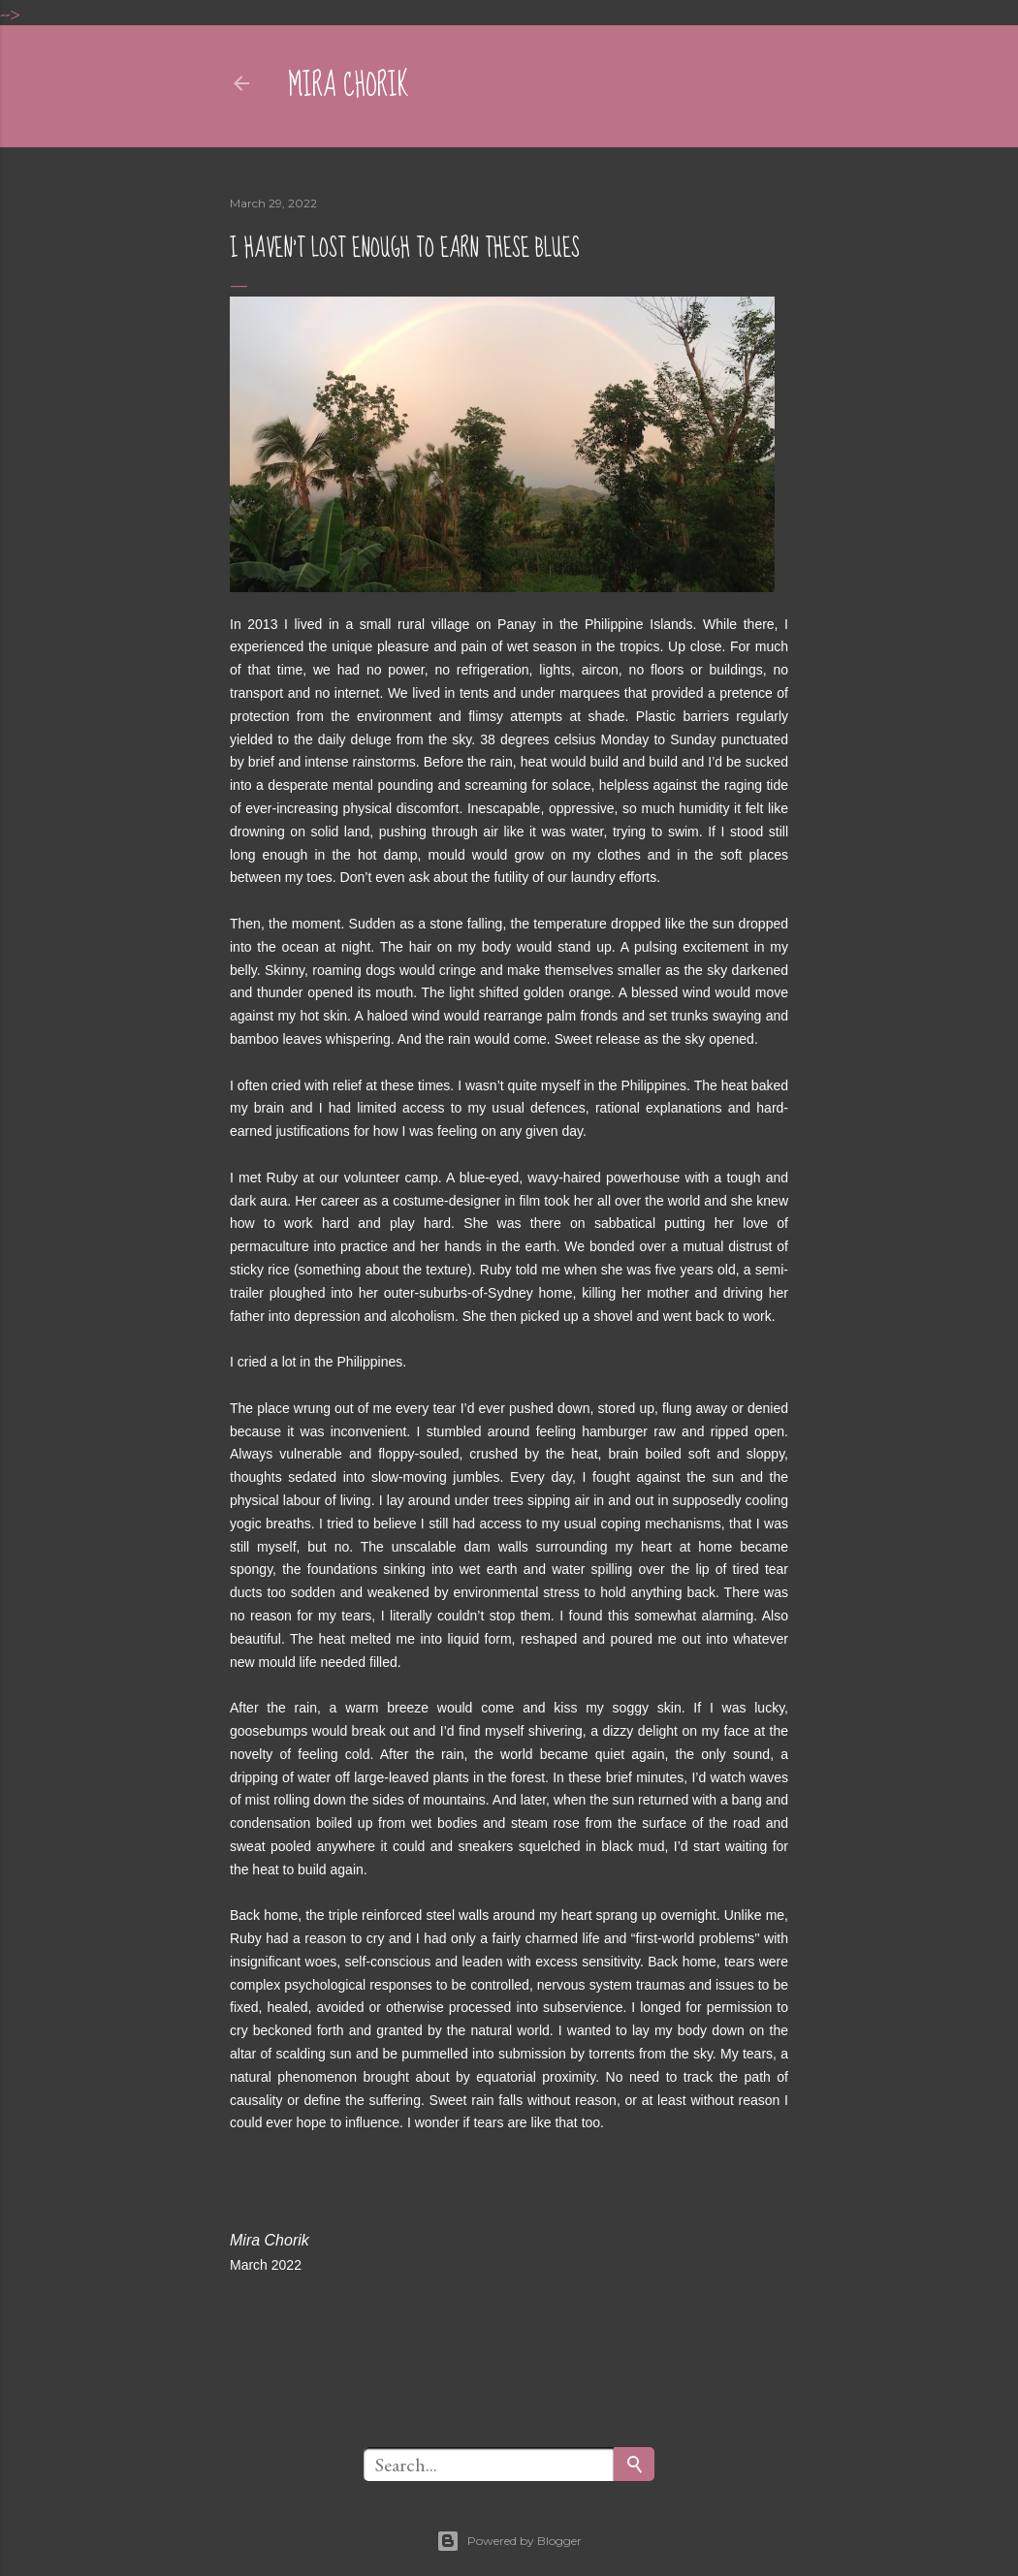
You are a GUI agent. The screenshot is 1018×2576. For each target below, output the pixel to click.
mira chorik (348, 86)
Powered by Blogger (509, 2541)
